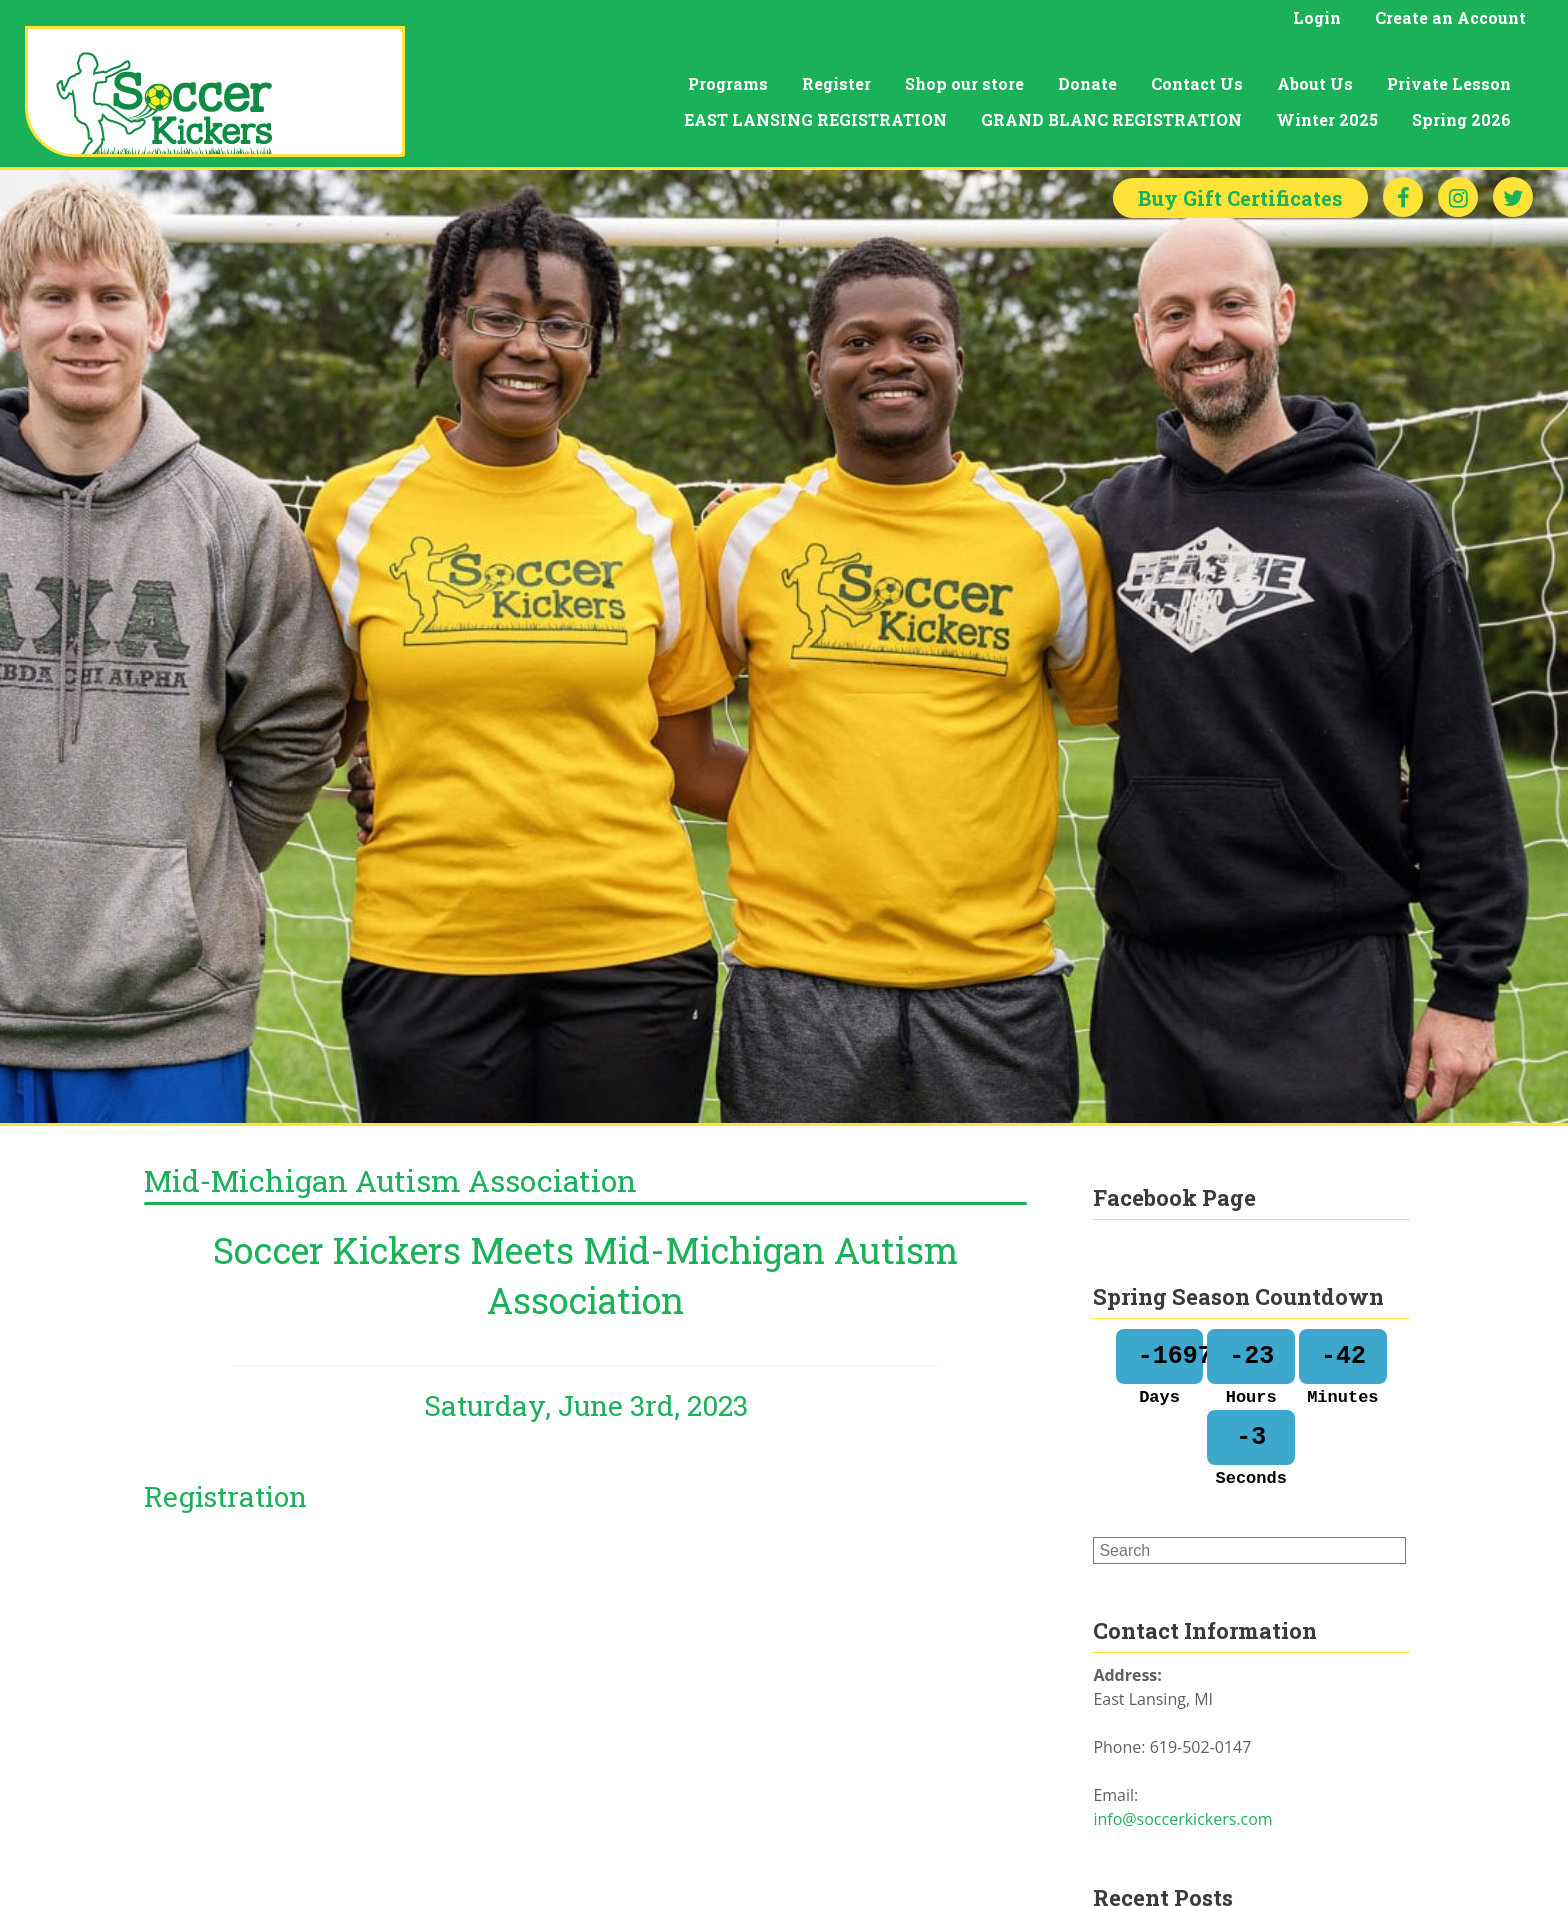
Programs (728, 83)
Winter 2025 (1327, 119)
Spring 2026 (1461, 119)
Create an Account (1450, 17)
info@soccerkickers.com (1182, 1819)
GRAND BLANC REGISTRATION (1111, 119)
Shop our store (964, 83)
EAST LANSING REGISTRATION (815, 119)
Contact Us (1197, 83)
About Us (1315, 83)
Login (1317, 17)
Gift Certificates (1240, 198)
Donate (1087, 83)
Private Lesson (1449, 83)
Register (836, 83)
